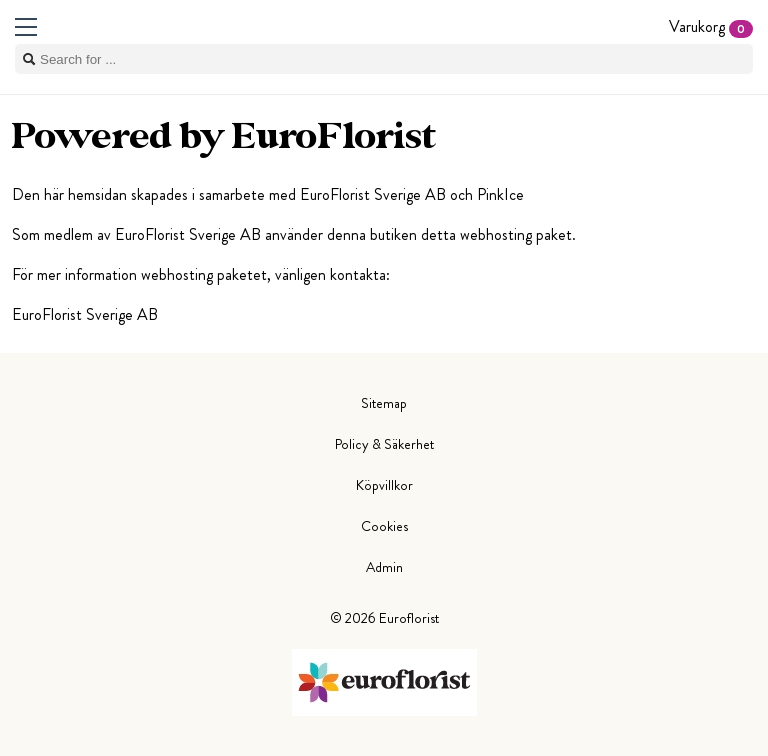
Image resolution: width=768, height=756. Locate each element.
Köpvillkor (384, 485)
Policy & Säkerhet (384, 444)
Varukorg (711, 26)
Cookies (384, 526)
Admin (384, 567)
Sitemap (384, 403)
